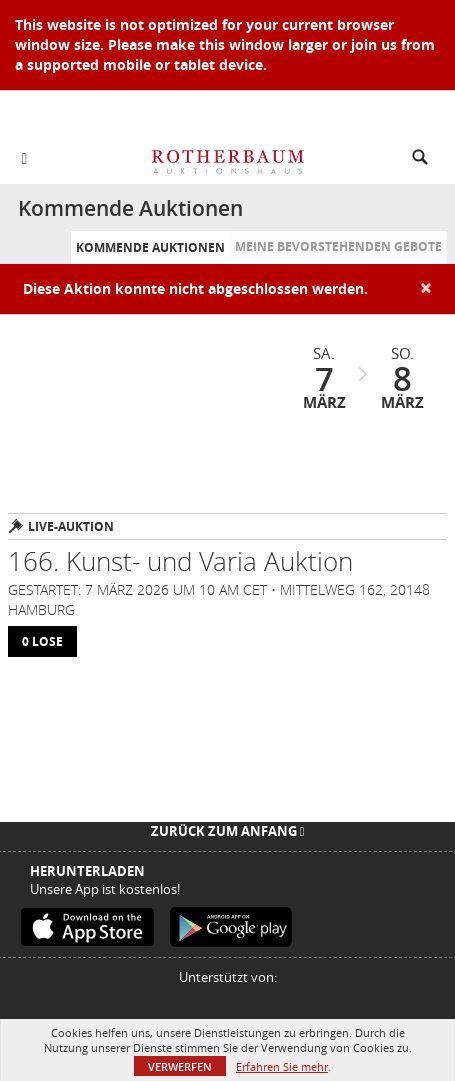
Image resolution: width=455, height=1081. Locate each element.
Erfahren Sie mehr (282, 1066)
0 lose (42, 641)
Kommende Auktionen (150, 247)
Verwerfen (180, 1066)
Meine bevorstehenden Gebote (338, 246)
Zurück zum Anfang (228, 831)
